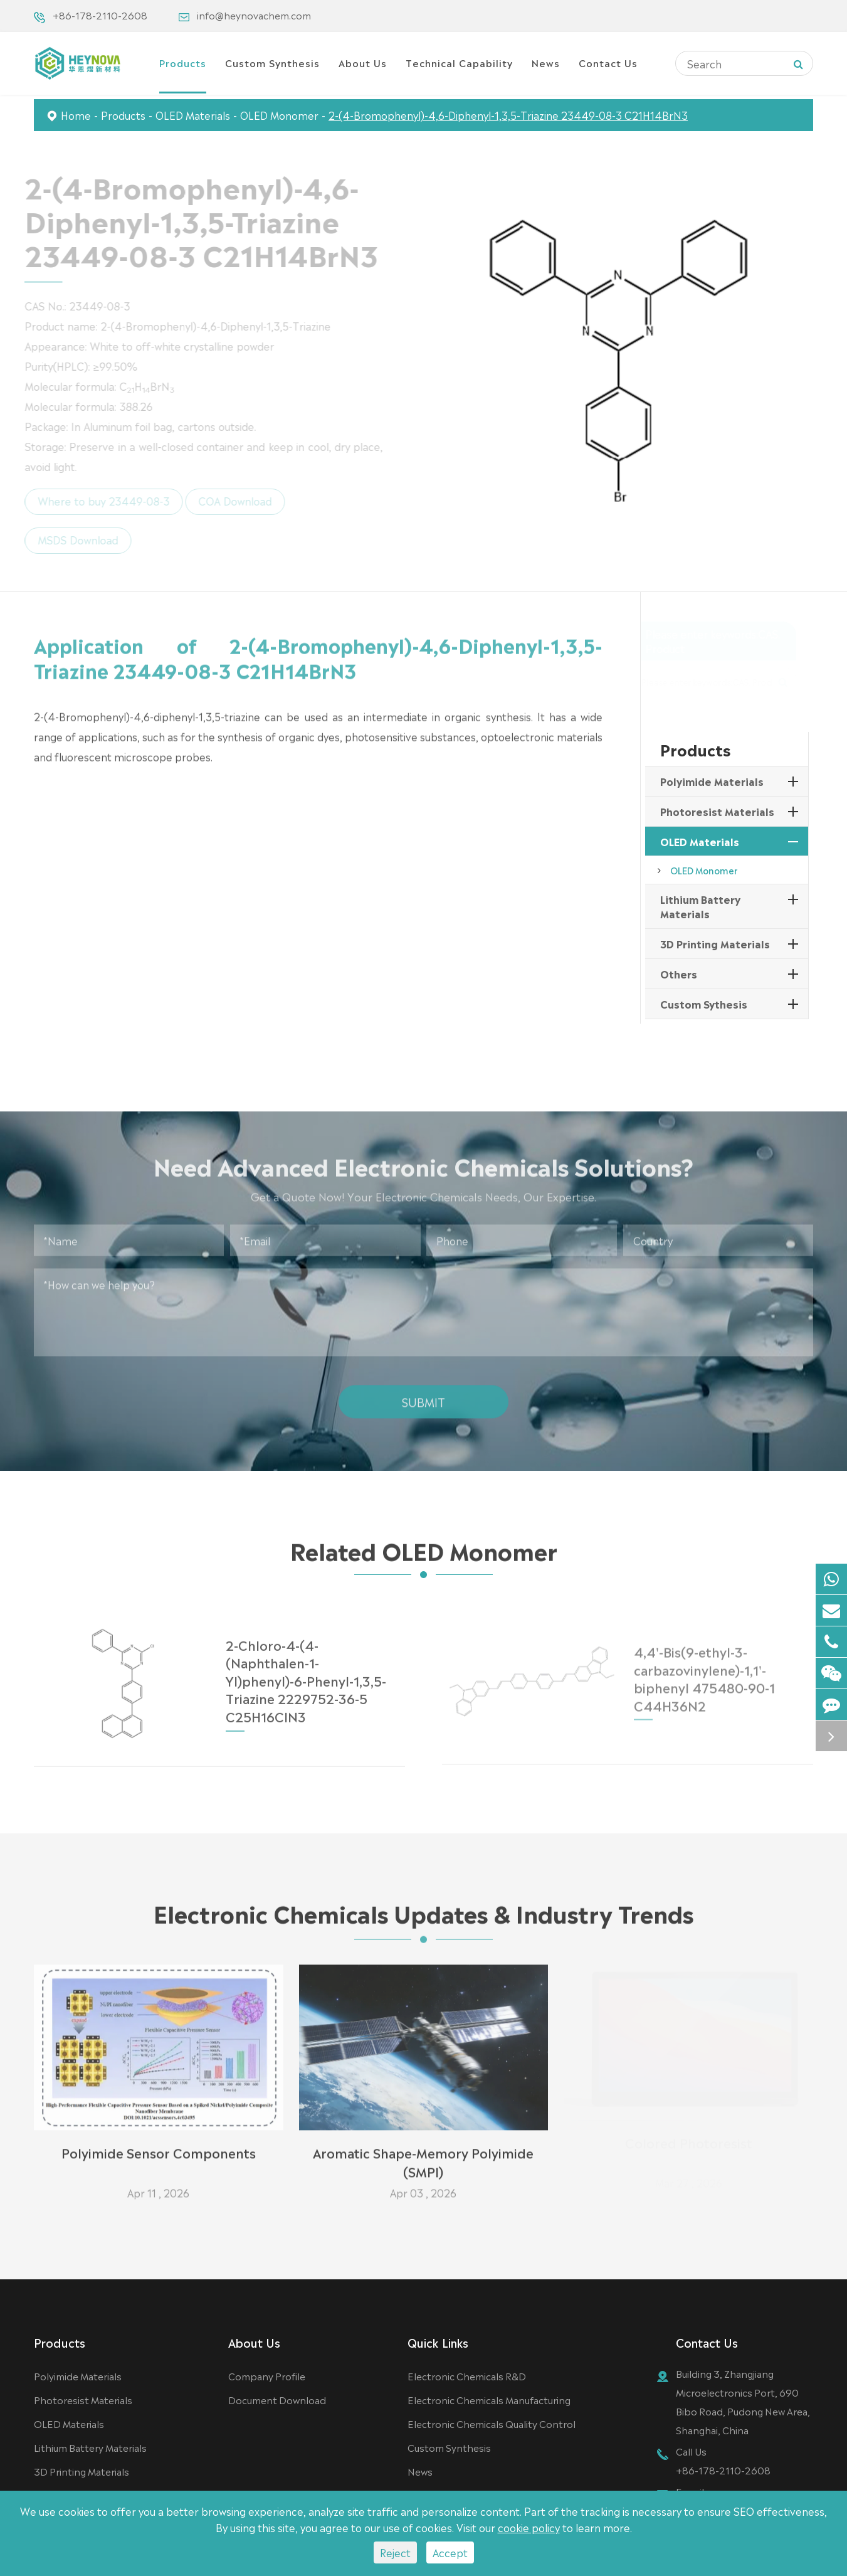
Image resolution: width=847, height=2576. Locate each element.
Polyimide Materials (712, 780)
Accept (450, 2552)
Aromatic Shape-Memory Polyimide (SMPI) (423, 2156)
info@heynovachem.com (254, 15)
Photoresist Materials (717, 811)
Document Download (277, 2399)
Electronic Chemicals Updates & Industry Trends (423, 1917)
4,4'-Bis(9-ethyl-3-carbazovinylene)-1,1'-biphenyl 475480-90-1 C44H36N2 (704, 1672)
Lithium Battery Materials (700, 906)
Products (182, 62)
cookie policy (529, 2527)
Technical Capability (459, 62)
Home (76, 114)
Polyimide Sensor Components (158, 2147)
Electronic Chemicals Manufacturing (489, 2399)
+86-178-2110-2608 (100, 15)
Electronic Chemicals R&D (467, 2375)
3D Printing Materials (715, 943)
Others (678, 973)
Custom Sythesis (703, 1003)
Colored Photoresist (688, 2147)
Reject (395, 2552)
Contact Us (608, 62)
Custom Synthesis (272, 62)
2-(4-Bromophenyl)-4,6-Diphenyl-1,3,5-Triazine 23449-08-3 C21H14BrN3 (508, 114)
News (546, 62)
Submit (423, 1396)
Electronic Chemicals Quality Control (492, 2423)
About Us (363, 62)
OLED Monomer (279, 114)
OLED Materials (192, 114)
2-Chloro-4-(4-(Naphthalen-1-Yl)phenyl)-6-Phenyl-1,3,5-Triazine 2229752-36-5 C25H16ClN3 (306, 1673)
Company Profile (266, 2375)
